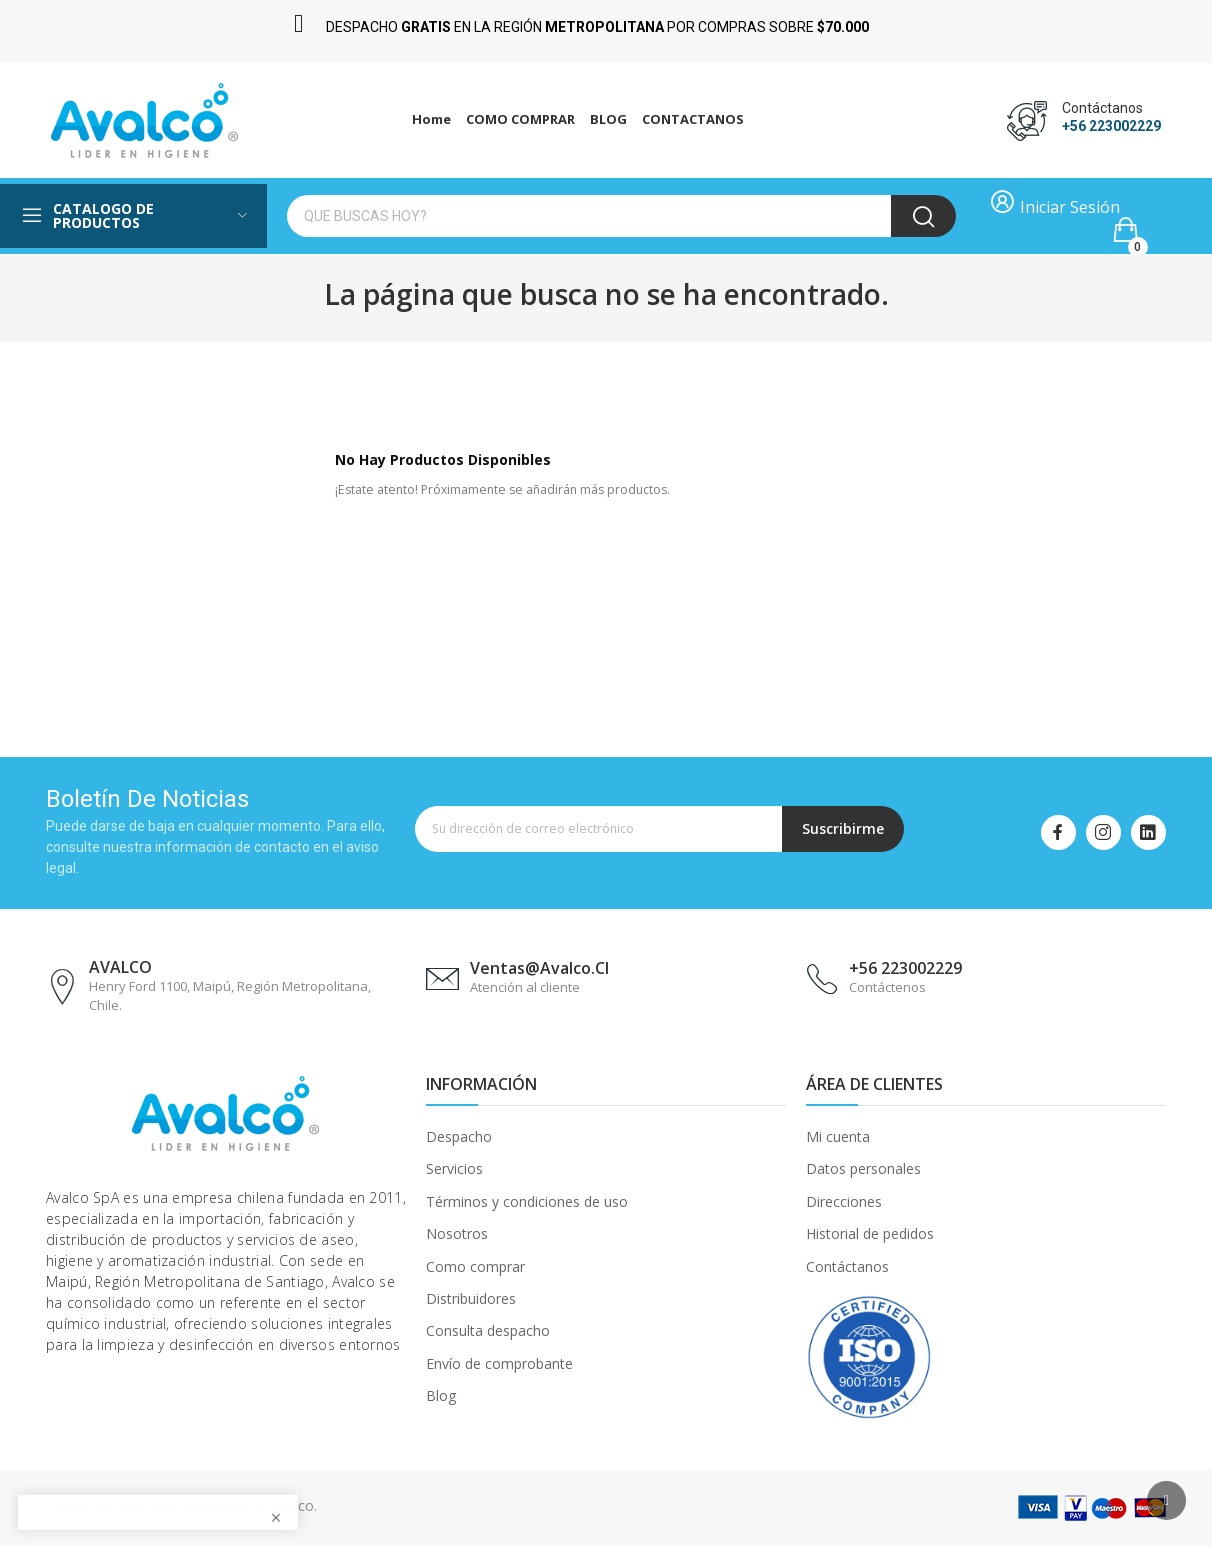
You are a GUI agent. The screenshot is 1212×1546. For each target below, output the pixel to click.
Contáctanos (847, 1266)
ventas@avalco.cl (539, 968)
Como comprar (475, 1266)
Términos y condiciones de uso (527, 1201)
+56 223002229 (1111, 126)
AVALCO (120, 967)
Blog (441, 1395)
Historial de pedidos (870, 1233)
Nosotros (457, 1233)
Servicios (454, 1168)
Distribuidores (471, 1298)
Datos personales (863, 1168)
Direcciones (844, 1201)
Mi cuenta (838, 1136)
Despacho (459, 1136)
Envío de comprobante (499, 1363)
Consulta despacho (488, 1330)
